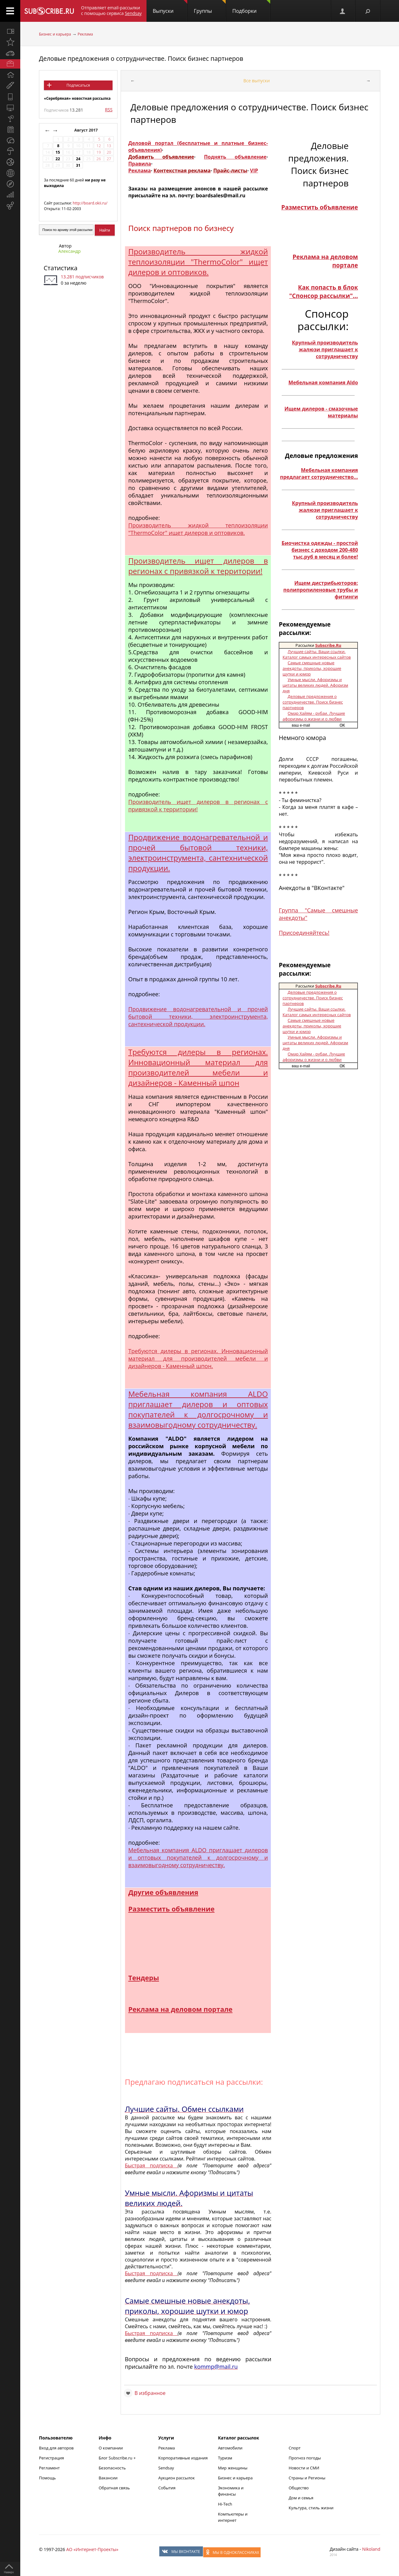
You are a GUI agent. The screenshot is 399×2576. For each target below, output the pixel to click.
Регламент (49, 2468)
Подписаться (78, 85)
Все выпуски (256, 81)
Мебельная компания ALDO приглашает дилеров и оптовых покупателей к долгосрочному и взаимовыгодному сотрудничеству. (198, 1409)
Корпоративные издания (183, 2458)
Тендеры (143, 1977)
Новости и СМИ (304, 2468)
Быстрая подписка (151, 2165)
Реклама (85, 34)
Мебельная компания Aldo (323, 382)
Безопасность (112, 2468)
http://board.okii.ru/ (90, 203)
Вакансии (108, 2478)
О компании (111, 2448)
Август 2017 (86, 130)
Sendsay (166, 2468)
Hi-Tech (225, 2504)
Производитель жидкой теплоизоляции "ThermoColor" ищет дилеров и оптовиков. (198, 261)
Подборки (251, 7)
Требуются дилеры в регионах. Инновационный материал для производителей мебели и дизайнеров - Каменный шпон (198, 1067)
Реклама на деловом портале (180, 2009)
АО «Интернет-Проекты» (92, 2549)
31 (78, 165)
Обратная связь (114, 2488)
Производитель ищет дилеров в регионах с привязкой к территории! (198, 565)
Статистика (60, 268)
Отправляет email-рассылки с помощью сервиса (111, 10)
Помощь (47, 2478)
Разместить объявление (171, 1908)
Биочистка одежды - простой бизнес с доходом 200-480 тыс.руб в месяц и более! (319, 550)
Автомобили (230, 2448)
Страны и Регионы (307, 2478)
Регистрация (51, 2458)
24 (78, 158)
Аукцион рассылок (176, 2478)
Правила (139, 163)
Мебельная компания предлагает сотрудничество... (319, 473)
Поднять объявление (235, 156)
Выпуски (170, 7)
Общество (299, 2488)
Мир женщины (233, 2468)
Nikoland (371, 2549)
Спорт (294, 2448)
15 (57, 152)
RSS (109, 110)
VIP (254, 170)
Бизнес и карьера (55, 34)
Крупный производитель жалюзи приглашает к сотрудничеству (325, 349)
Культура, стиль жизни (311, 2508)
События (166, 2488)
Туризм (225, 2458)
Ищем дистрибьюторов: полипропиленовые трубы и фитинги (320, 589)
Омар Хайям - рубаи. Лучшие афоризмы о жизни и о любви (313, 716)
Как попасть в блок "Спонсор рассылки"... (323, 291)
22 (57, 158)
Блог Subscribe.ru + (118, 2458)
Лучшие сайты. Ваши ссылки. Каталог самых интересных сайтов (316, 654)
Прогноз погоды (305, 2458)
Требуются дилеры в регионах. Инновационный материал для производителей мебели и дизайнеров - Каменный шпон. (198, 1358)
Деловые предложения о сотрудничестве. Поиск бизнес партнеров (141, 58)
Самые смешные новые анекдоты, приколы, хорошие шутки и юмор (311, 668)
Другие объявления (163, 1892)
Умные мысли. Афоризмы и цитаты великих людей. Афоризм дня (315, 685)
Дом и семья (301, 2498)
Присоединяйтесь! (304, 932)
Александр (69, 251)
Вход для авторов (56, 2448)
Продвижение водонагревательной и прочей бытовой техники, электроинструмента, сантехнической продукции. (198, 852)
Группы (210, 7)
